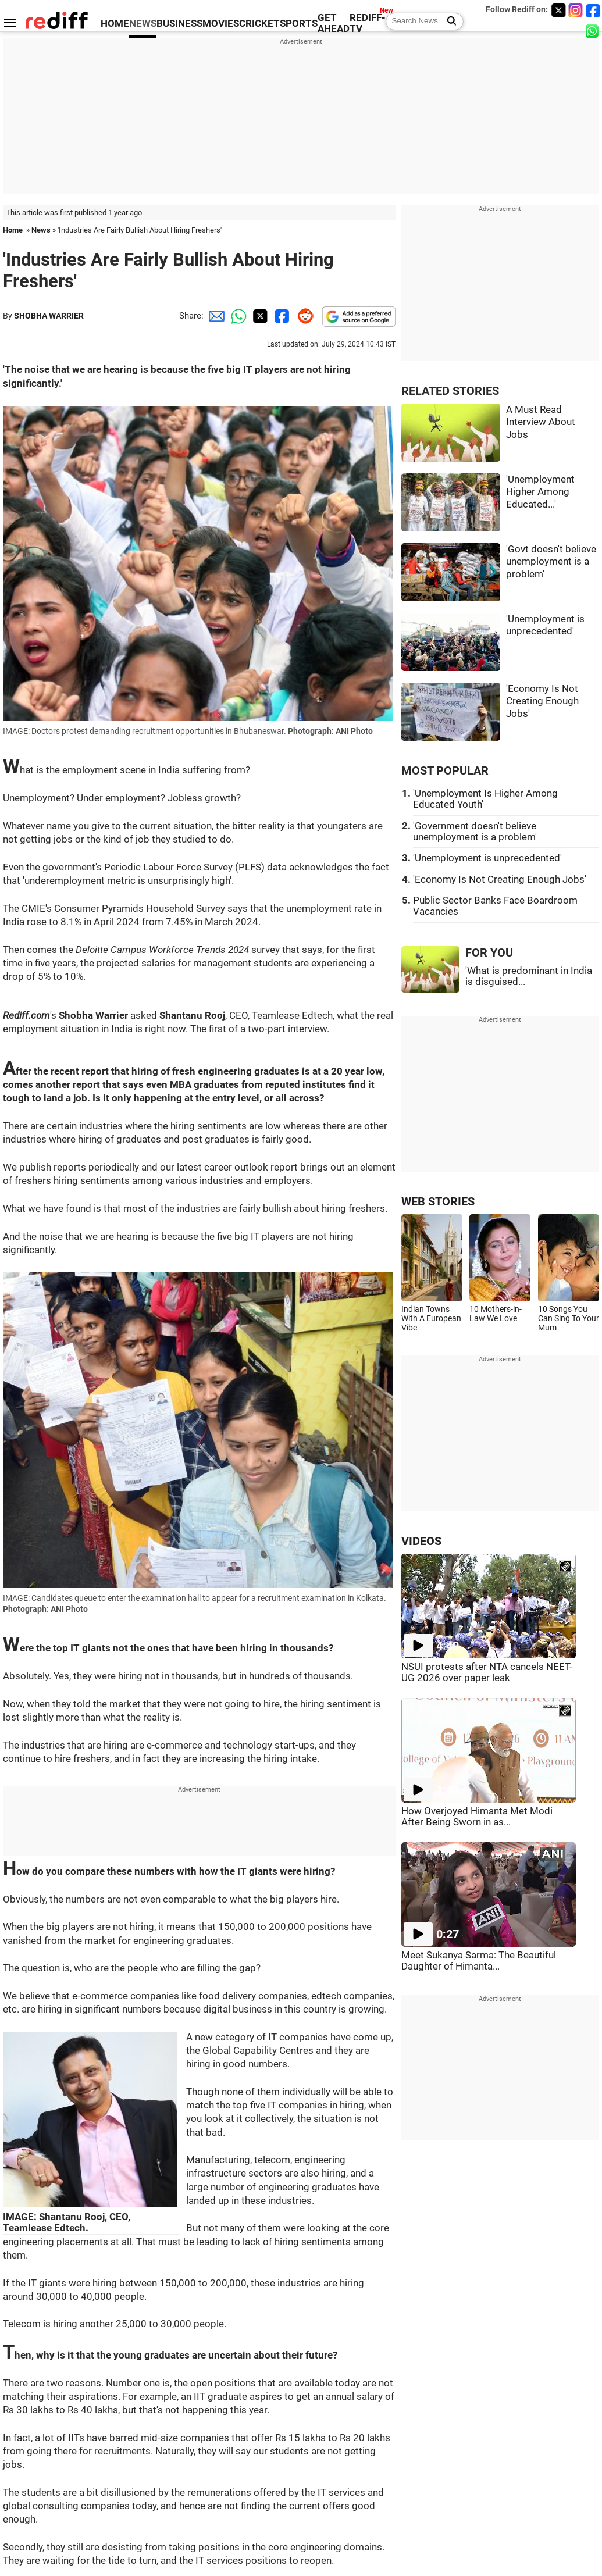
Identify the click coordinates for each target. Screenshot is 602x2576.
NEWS (142, 23)
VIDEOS (421, 1541)
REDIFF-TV (368, 23)
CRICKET (259, 23)
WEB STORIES (438, 1201)
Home (13, 230)
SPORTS (299, 23)
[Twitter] (558, 10)
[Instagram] (576, 10)
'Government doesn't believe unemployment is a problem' (475, 831)
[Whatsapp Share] (237, 316)
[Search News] (448, 21)
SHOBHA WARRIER (49, 315)
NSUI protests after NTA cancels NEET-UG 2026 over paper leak (486, 1672)
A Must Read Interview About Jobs (540, 422)
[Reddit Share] (303, 316)
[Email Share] (215, 316)
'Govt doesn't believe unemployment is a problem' (551, 562)
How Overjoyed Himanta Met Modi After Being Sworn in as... (477, 1817)
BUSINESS (179, 23)
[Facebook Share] (281, 316)
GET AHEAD (334, 23)
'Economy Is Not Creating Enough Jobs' (542, 701)
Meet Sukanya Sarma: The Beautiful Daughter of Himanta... (478, 1961)
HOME (115, 23)
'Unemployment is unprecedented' (487, 858)
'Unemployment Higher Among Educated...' (540, 492)
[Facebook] (593, 10)
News (41, 230)
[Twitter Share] (259, 316)
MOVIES (220, 23)
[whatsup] (593, 30)
